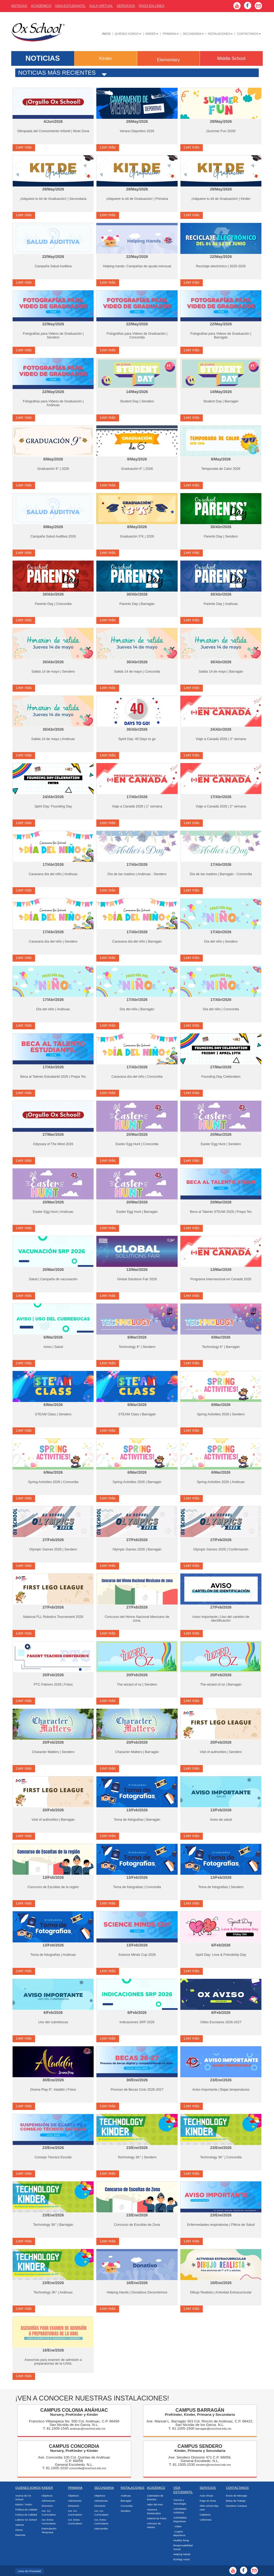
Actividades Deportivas (180, 2519)
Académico (156, 2487)
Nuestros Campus (236, 2505)
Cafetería (205, 2514)
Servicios (126, 6)
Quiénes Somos (128, 33)
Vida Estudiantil (70, 6)
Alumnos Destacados (154, 2511)
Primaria (170, 33)
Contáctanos (249, 33)
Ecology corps (181, 2559)
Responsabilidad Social (183, 2547)
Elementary (168, 59)
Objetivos (46, 2495)
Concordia (127, 2505)
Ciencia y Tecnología (179, 2501)
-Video (177, 2526)
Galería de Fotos (156, 2518)
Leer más (24, 147)
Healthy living (181, 2540)
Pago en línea (208, 2500)
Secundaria (193, 33)
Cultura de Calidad (26, 2514)
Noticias (19, 6)
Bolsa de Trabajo (236, 2500)
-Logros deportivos (179, 2533)
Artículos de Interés (154, 2525)
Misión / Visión (23, 2504)
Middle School (231, 58)
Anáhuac (126, 2495)
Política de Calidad (26, 2509)
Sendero (126, 2510)
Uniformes (206, 2519)
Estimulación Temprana (48, 2530)
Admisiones (48, 2500)
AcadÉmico (41, 6)
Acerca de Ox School (23, 2497)
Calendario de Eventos (155, 2497)
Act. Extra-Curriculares (48, 2521)
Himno (19, 2529)
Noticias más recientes (57, 72)
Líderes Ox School (26, 2519)
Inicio (106, 33)
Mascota (20, 2534)
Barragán (126, 2500)
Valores (19, 2524)
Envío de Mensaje (236, 2495)
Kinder (105, 58)
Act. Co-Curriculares (48, 2512)
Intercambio (101, 2528)
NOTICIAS (42, 58)
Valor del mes (155, 2504)
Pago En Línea (151, 6)
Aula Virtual (101, 6)
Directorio (47, 2505)
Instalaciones (220, 33)
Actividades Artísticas (180, 2510)
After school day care (209, 2507)
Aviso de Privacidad (29, 2571)
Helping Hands (182, 2554)
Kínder (152, 33)
